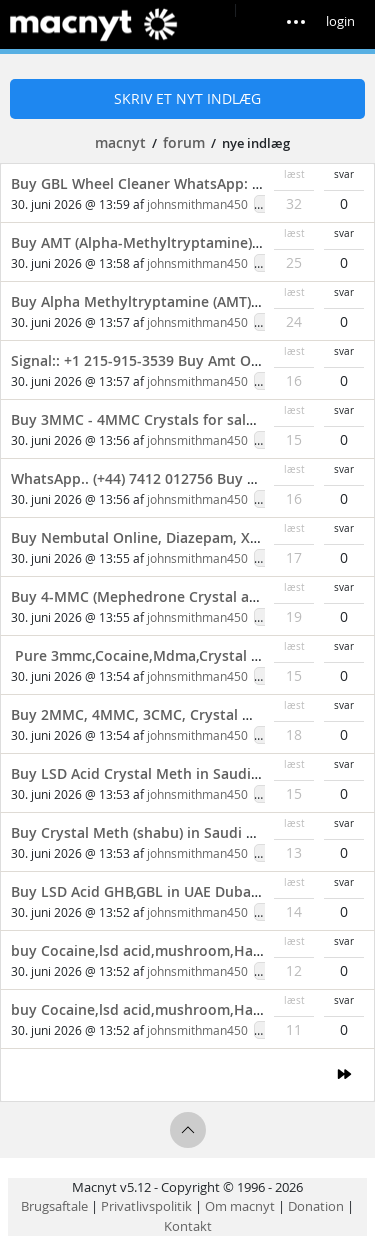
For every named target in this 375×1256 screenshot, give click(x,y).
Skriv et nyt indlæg (187, 98)
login (340, 21)
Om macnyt (240, 1206)
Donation (316, 1206)
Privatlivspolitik (146, 1206)
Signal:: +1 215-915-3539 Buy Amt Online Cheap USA (187, 360)
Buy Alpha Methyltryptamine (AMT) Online (155, 301)
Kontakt (188, 1226)
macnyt (120, 142)
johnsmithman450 (197, 204)
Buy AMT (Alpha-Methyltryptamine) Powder (159, 242)
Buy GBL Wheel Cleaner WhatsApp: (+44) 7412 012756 (191, 183)
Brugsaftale (54, 1206)
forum (184, 142)
